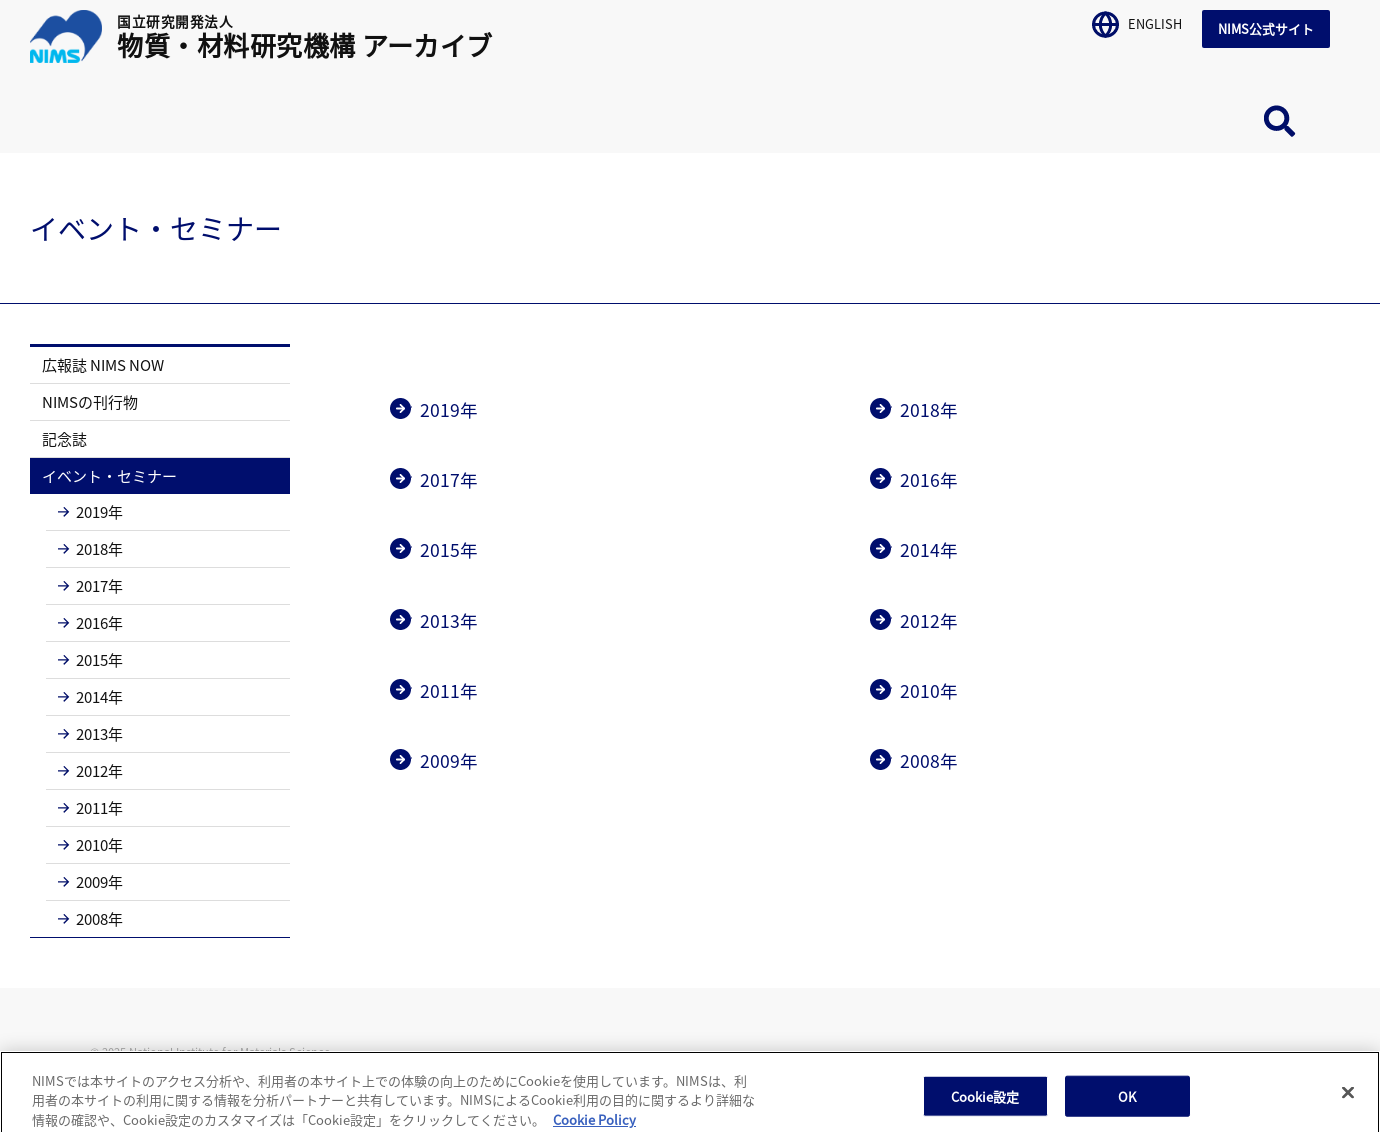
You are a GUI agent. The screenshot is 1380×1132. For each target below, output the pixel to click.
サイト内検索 (1280, 121)
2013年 (90, 733)
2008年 (90, 918)
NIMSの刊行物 (90, 401)
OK (1127, 1107)
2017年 (90, 585)
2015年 (90, 659)
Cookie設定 (985, 1107)
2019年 (90, 511)
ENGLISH (1137, 21)
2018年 (90, 548)
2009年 (90, 881)
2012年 (90, 770)
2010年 (90, 844)
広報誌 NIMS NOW (103, 364)
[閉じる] (1348, 1104)
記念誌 (64, 438)
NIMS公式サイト (1266, 28)
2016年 (90, 622)
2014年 (90, 696)
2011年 (90, 807)
